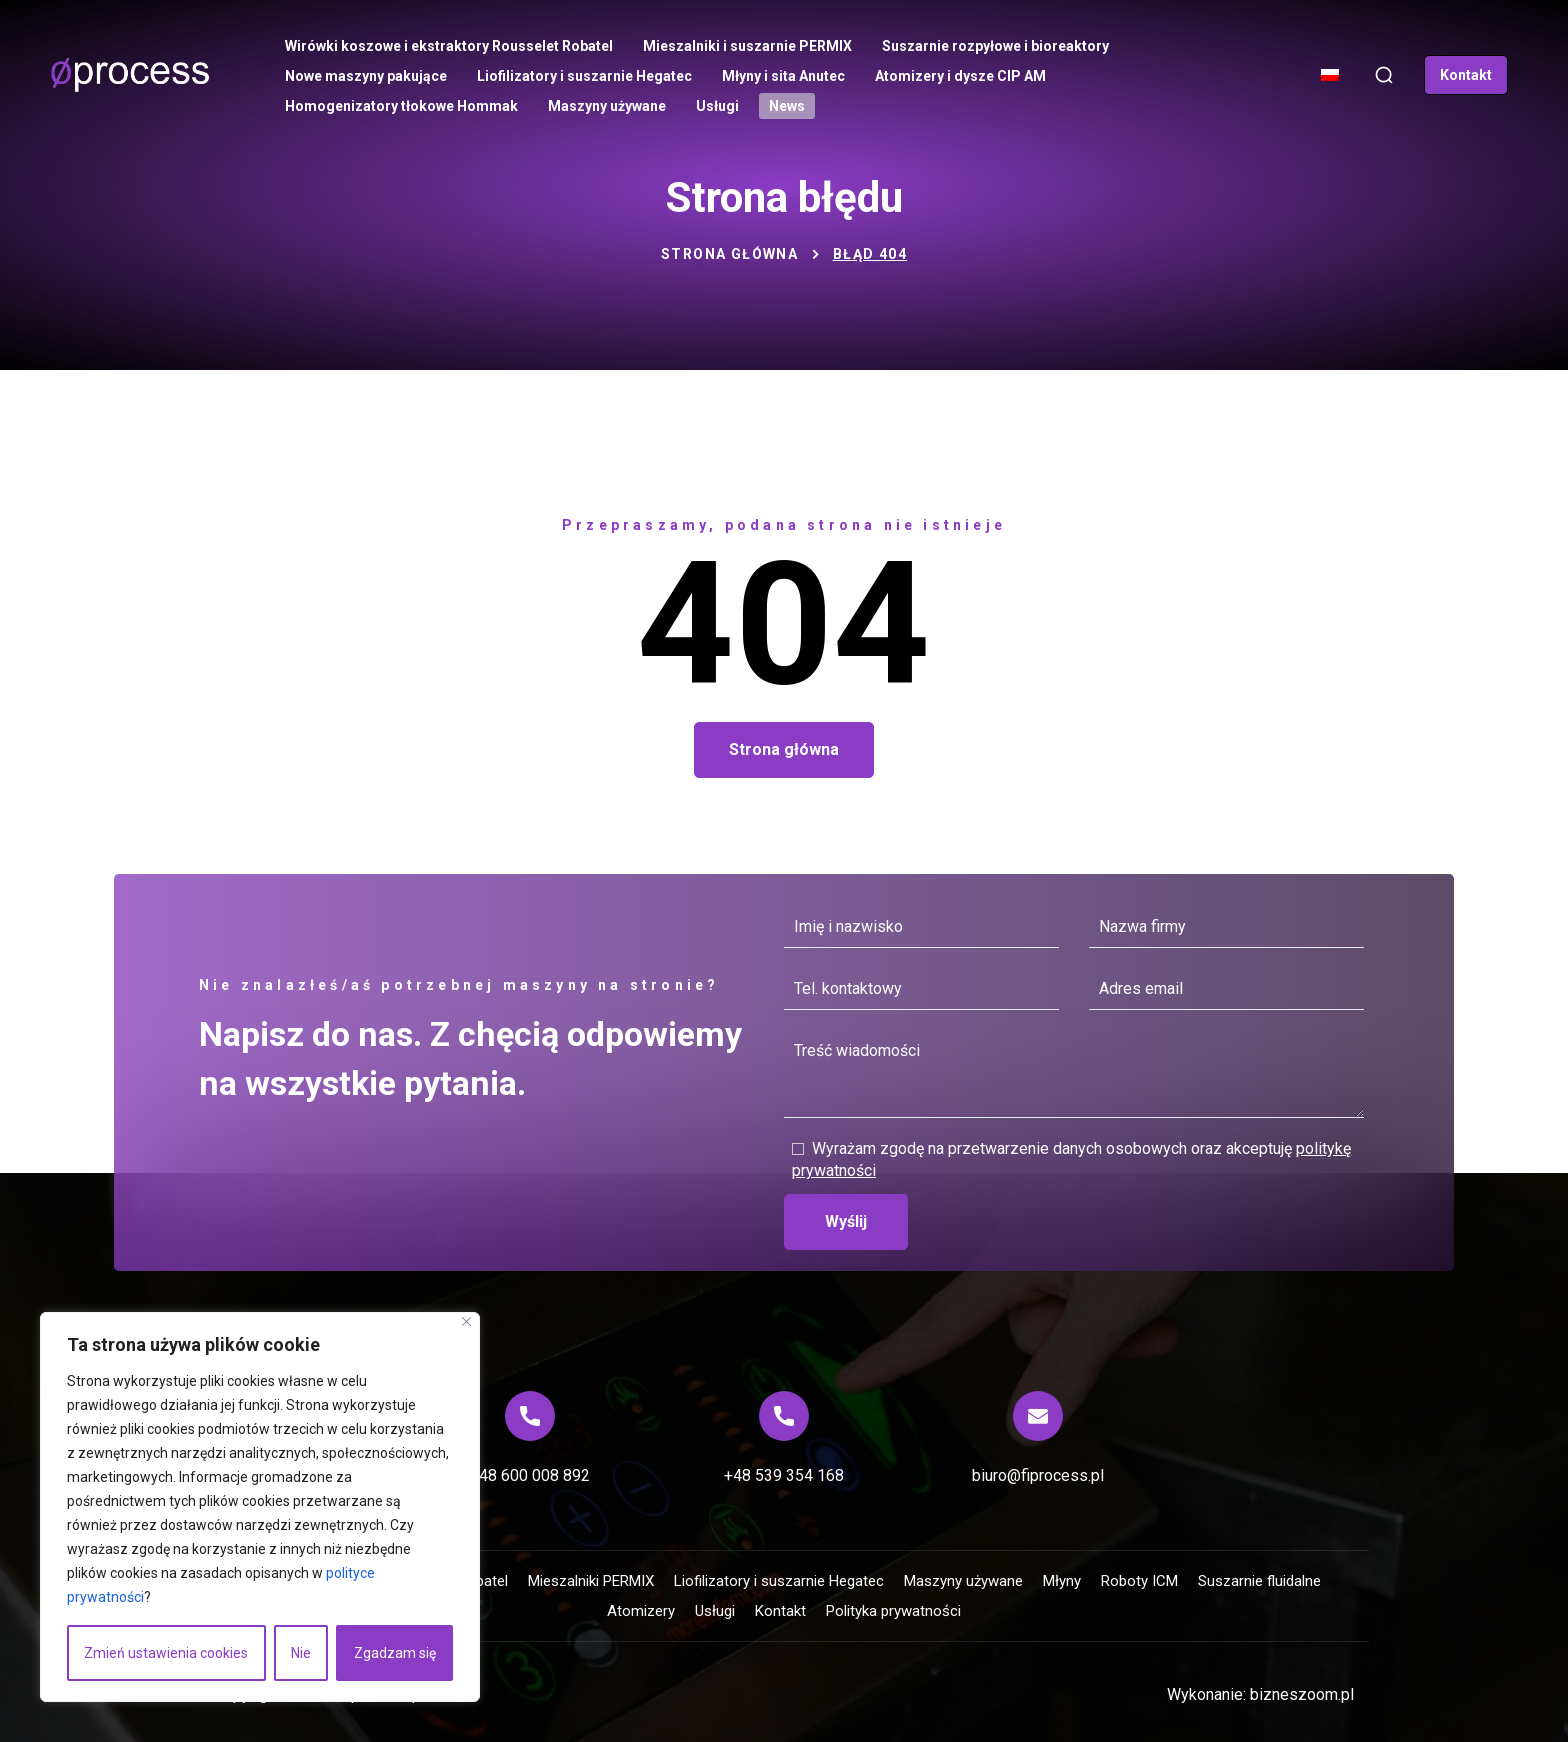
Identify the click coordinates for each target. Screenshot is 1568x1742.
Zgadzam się (395, 1653)
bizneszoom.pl (1302, 1694)
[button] (1384, 75)
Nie (301, 1653)
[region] (260, 1507)
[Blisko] (466, 1321)
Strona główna (729, 254)
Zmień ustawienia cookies (166, 1653)
